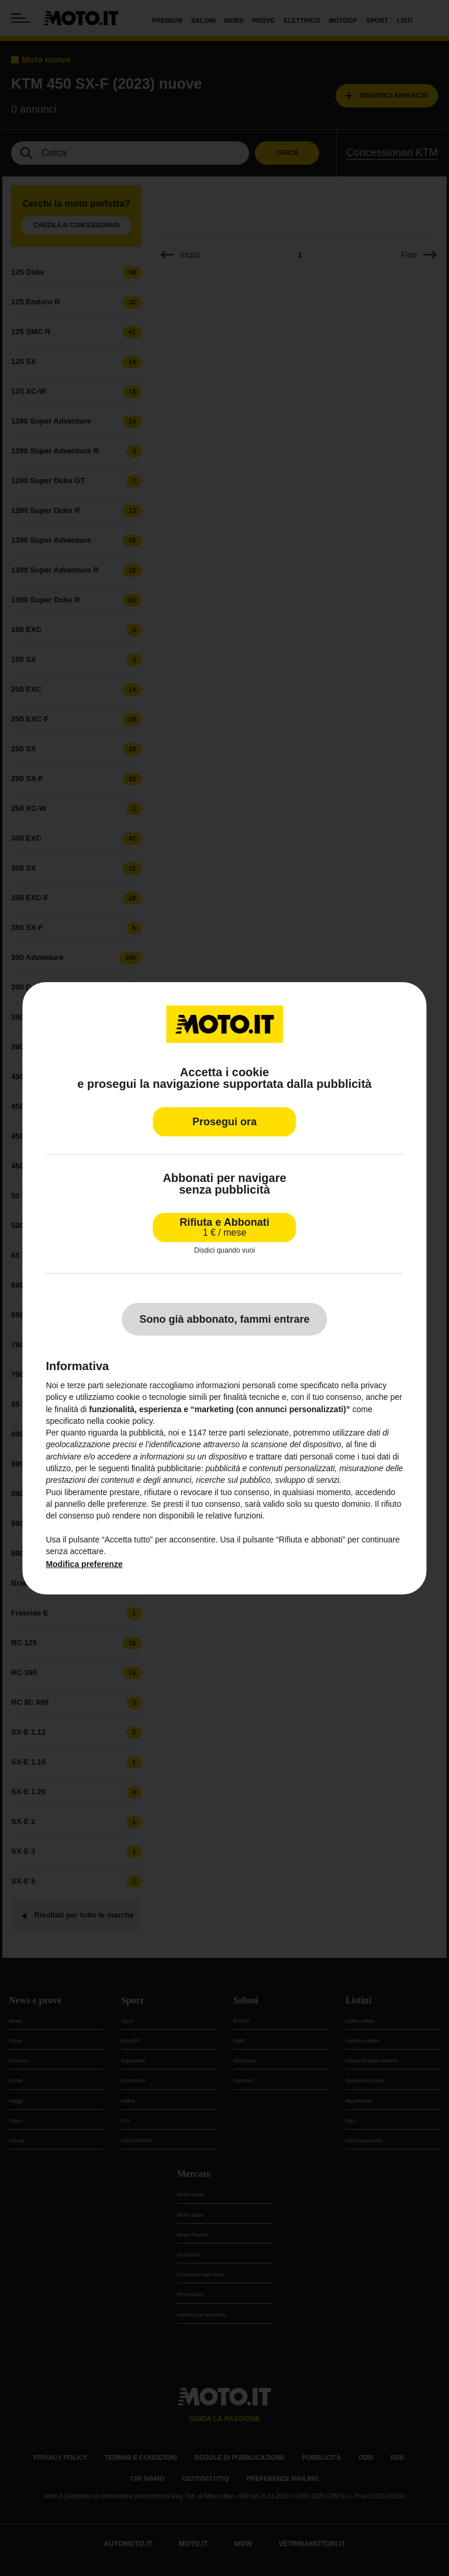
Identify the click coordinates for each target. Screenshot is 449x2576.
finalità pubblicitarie (166, 1468)
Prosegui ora (224, 1121)
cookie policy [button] (129, 1421)
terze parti (227, 1432)
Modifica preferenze (84, 1564)
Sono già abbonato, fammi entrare (224, 1319)
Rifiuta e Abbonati (224, 1226)
